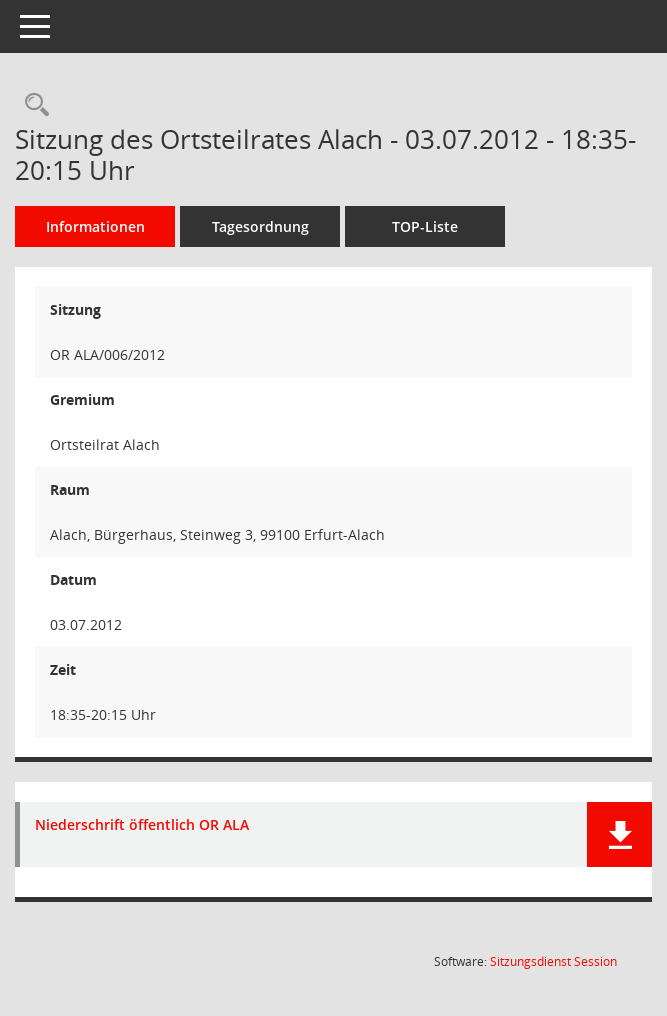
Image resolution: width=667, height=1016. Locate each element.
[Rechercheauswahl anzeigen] (32, 105)
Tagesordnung (260, 226)
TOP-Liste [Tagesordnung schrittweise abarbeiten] (425, 226)
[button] (619, 834)
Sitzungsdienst (553, 961)
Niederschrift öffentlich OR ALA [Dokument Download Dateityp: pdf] (142, 825)
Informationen (95, 226)
